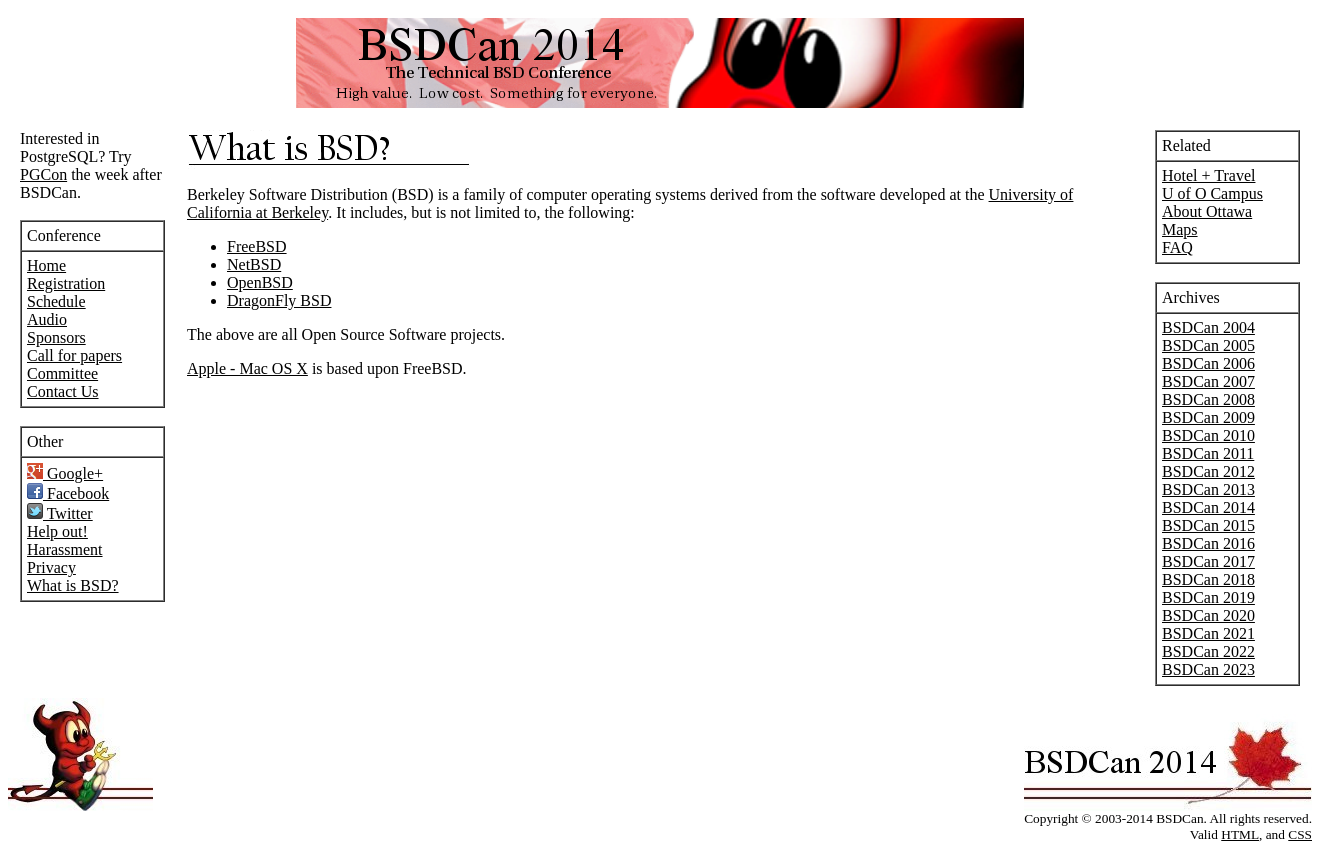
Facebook (68, 493)
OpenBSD (260, 282)
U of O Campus (1212, 193)
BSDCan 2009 (1208, 417)
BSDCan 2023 (1208, 669)
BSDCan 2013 (1208, 489)
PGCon (43, 174)
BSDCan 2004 (1208, 327)
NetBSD (254, 264)
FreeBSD (257, 246)
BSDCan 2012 (1208, 471)
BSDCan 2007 (1208, 381)
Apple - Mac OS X (247, 368)
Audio (47, 319)
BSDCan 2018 (1208, 579)
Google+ (65, 473)
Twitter (60, 513)
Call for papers (74, 355)
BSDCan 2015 (1208, 525)
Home (46, 265)
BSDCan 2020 (1208, 615)
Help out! (57, 531)
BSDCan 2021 (1208, 633)
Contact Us (63, 391)
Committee (62, 373)
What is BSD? (73, 585)
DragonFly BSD (279, 300)
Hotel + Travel (1208, 175)
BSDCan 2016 (1208, 543)
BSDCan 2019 (1208, 597)
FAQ (1177, 247)
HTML (1240, 834)
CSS (1300, 834)
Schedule (56, 301)
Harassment (65, 549)
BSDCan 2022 (1208, 651)
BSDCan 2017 (1208, 561)
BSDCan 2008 (1208, 399)
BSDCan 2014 (1208, 507)
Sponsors (56, 337)
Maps (1180, 229)
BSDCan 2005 (1208, 345)
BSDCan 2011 (1208, 453)
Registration (66, 283)
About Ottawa (1207, 211)
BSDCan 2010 (1208, 435)
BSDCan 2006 (1208, 363)
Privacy (51, 567)
